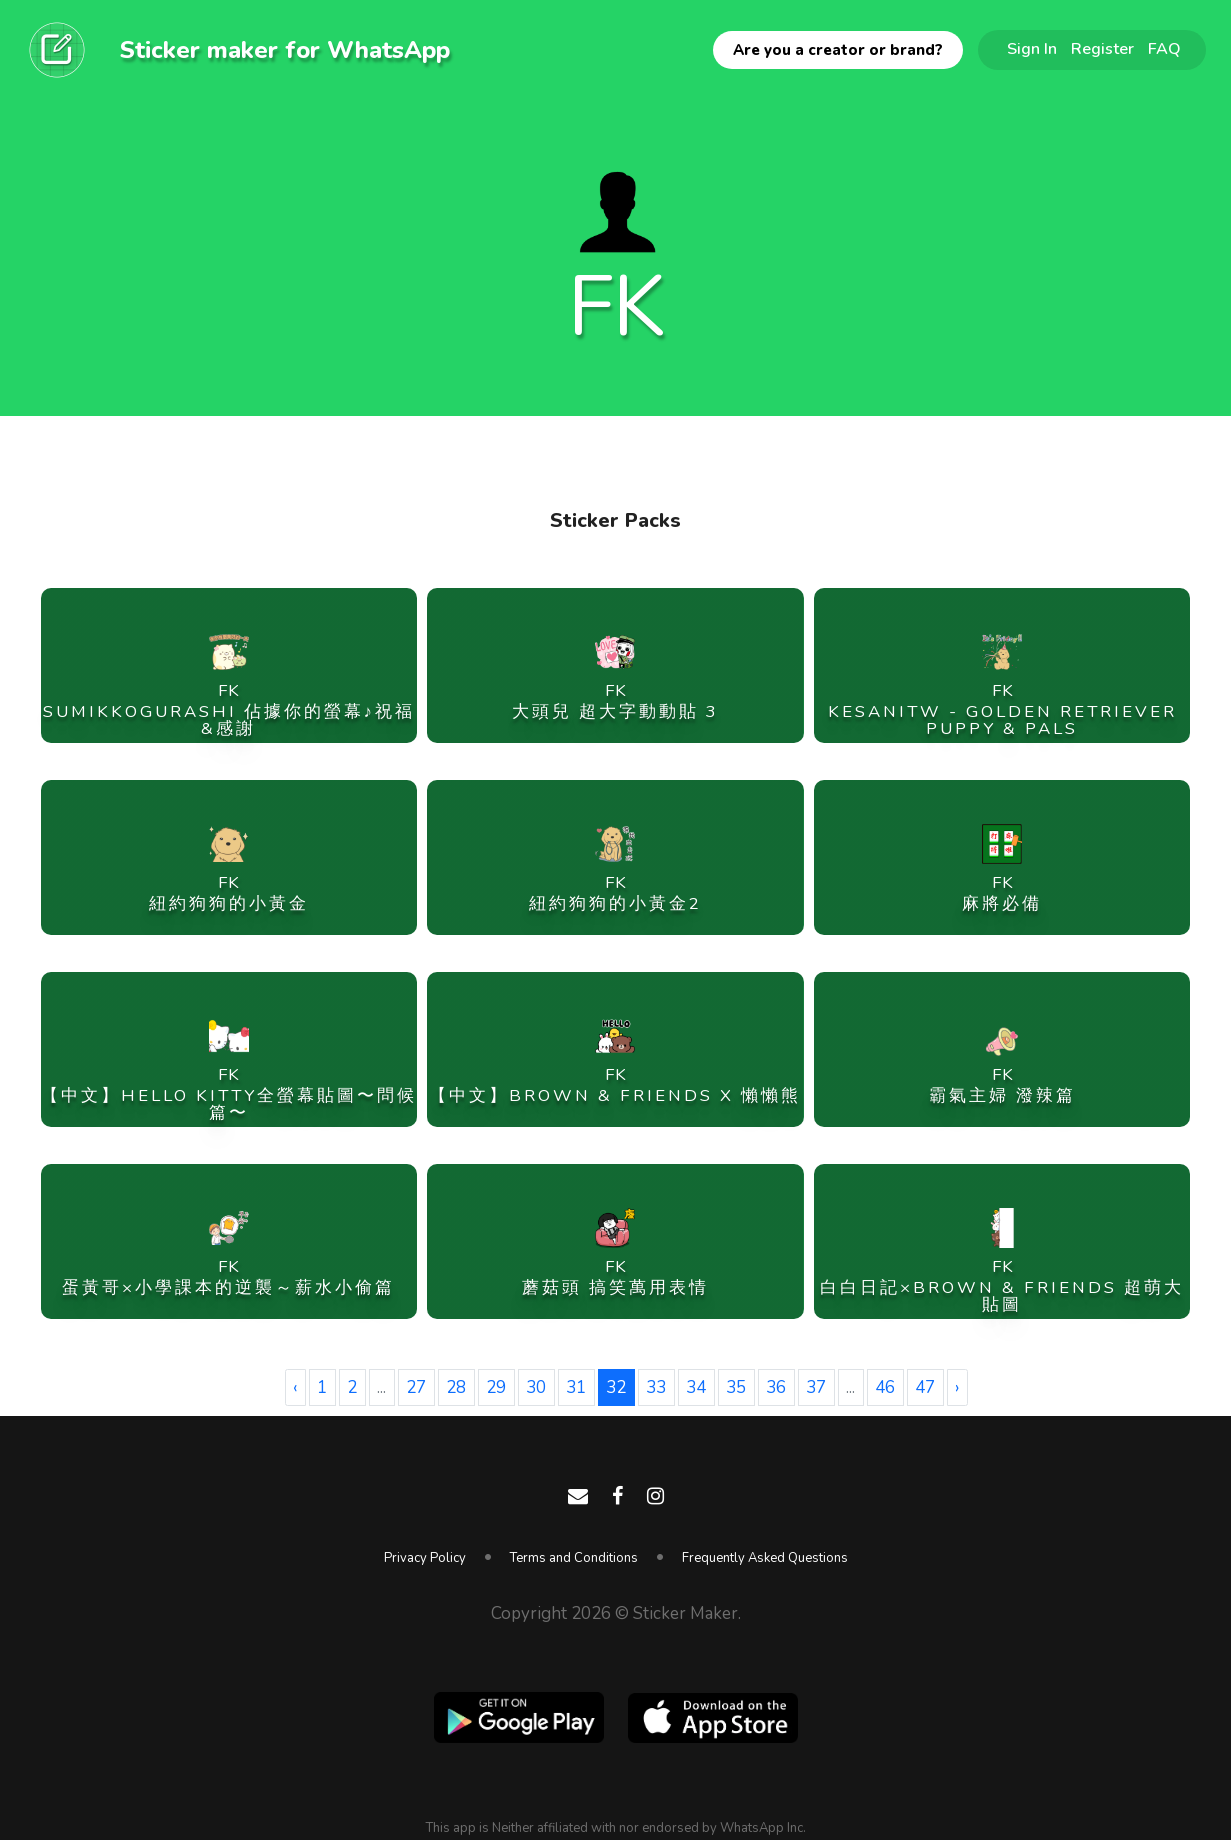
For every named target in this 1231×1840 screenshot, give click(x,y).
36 (776, 1387)
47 (925, 1387)
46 (885, 1387)
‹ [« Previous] (295, 1387)
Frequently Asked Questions (765, 1558)
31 (576, 1387)
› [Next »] (957, 1387)
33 (656, 1387)
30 (536, 1387)
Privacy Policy (425, 1558)
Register (1102, 49)
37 (816, 1387)
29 (496, 1387)
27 (416, 1387)
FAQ (1164, 49)
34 (696, 1387)
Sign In (1032, 49)
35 (736, 1387)
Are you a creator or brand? (838, 50)
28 (456, 1387)
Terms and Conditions (574, 1558)
